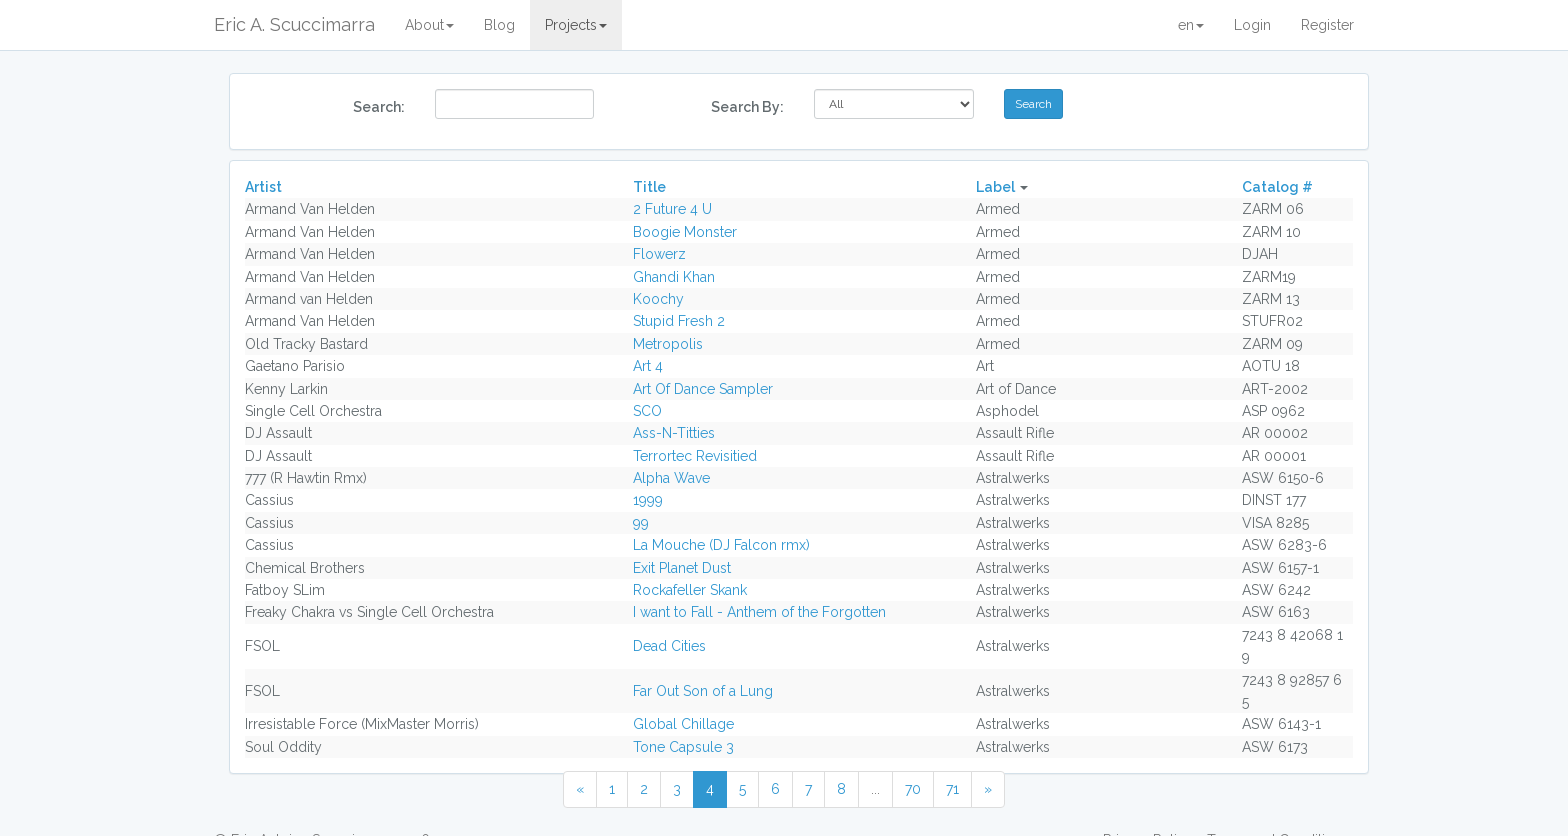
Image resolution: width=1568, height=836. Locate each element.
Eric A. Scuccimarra (294, 24)
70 (913, 789)
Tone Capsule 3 (683, 747)
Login (1252, 25)
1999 (648, 500)
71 (952, 789)
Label (995, 187)
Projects (576, 25)
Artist (263, 187)
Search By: (747, 107)
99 (641, 523)
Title (649, 187)
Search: (379, 107)
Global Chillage (683, 724)
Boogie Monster (685, 232)
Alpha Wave (671, 478)
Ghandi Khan (674, 277)
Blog (499, 25)
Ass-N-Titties (674, 433)
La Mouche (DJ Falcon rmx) (721, 545)
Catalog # (1277, 187)
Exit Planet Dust (682, 568)
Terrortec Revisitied (695, 456)
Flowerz (659, 254)
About (429, 25)
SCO (647, 411)
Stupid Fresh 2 (679, 321)
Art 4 (648, 366)
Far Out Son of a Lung (703, 691)
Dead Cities (669, 646)
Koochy (658, 299)
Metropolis (668, 344)
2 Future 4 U (672, 209)
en (1191, 25)
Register (1327, 25)
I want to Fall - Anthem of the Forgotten (759, 612)
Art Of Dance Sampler (703, 389)
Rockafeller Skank (690, 590)
